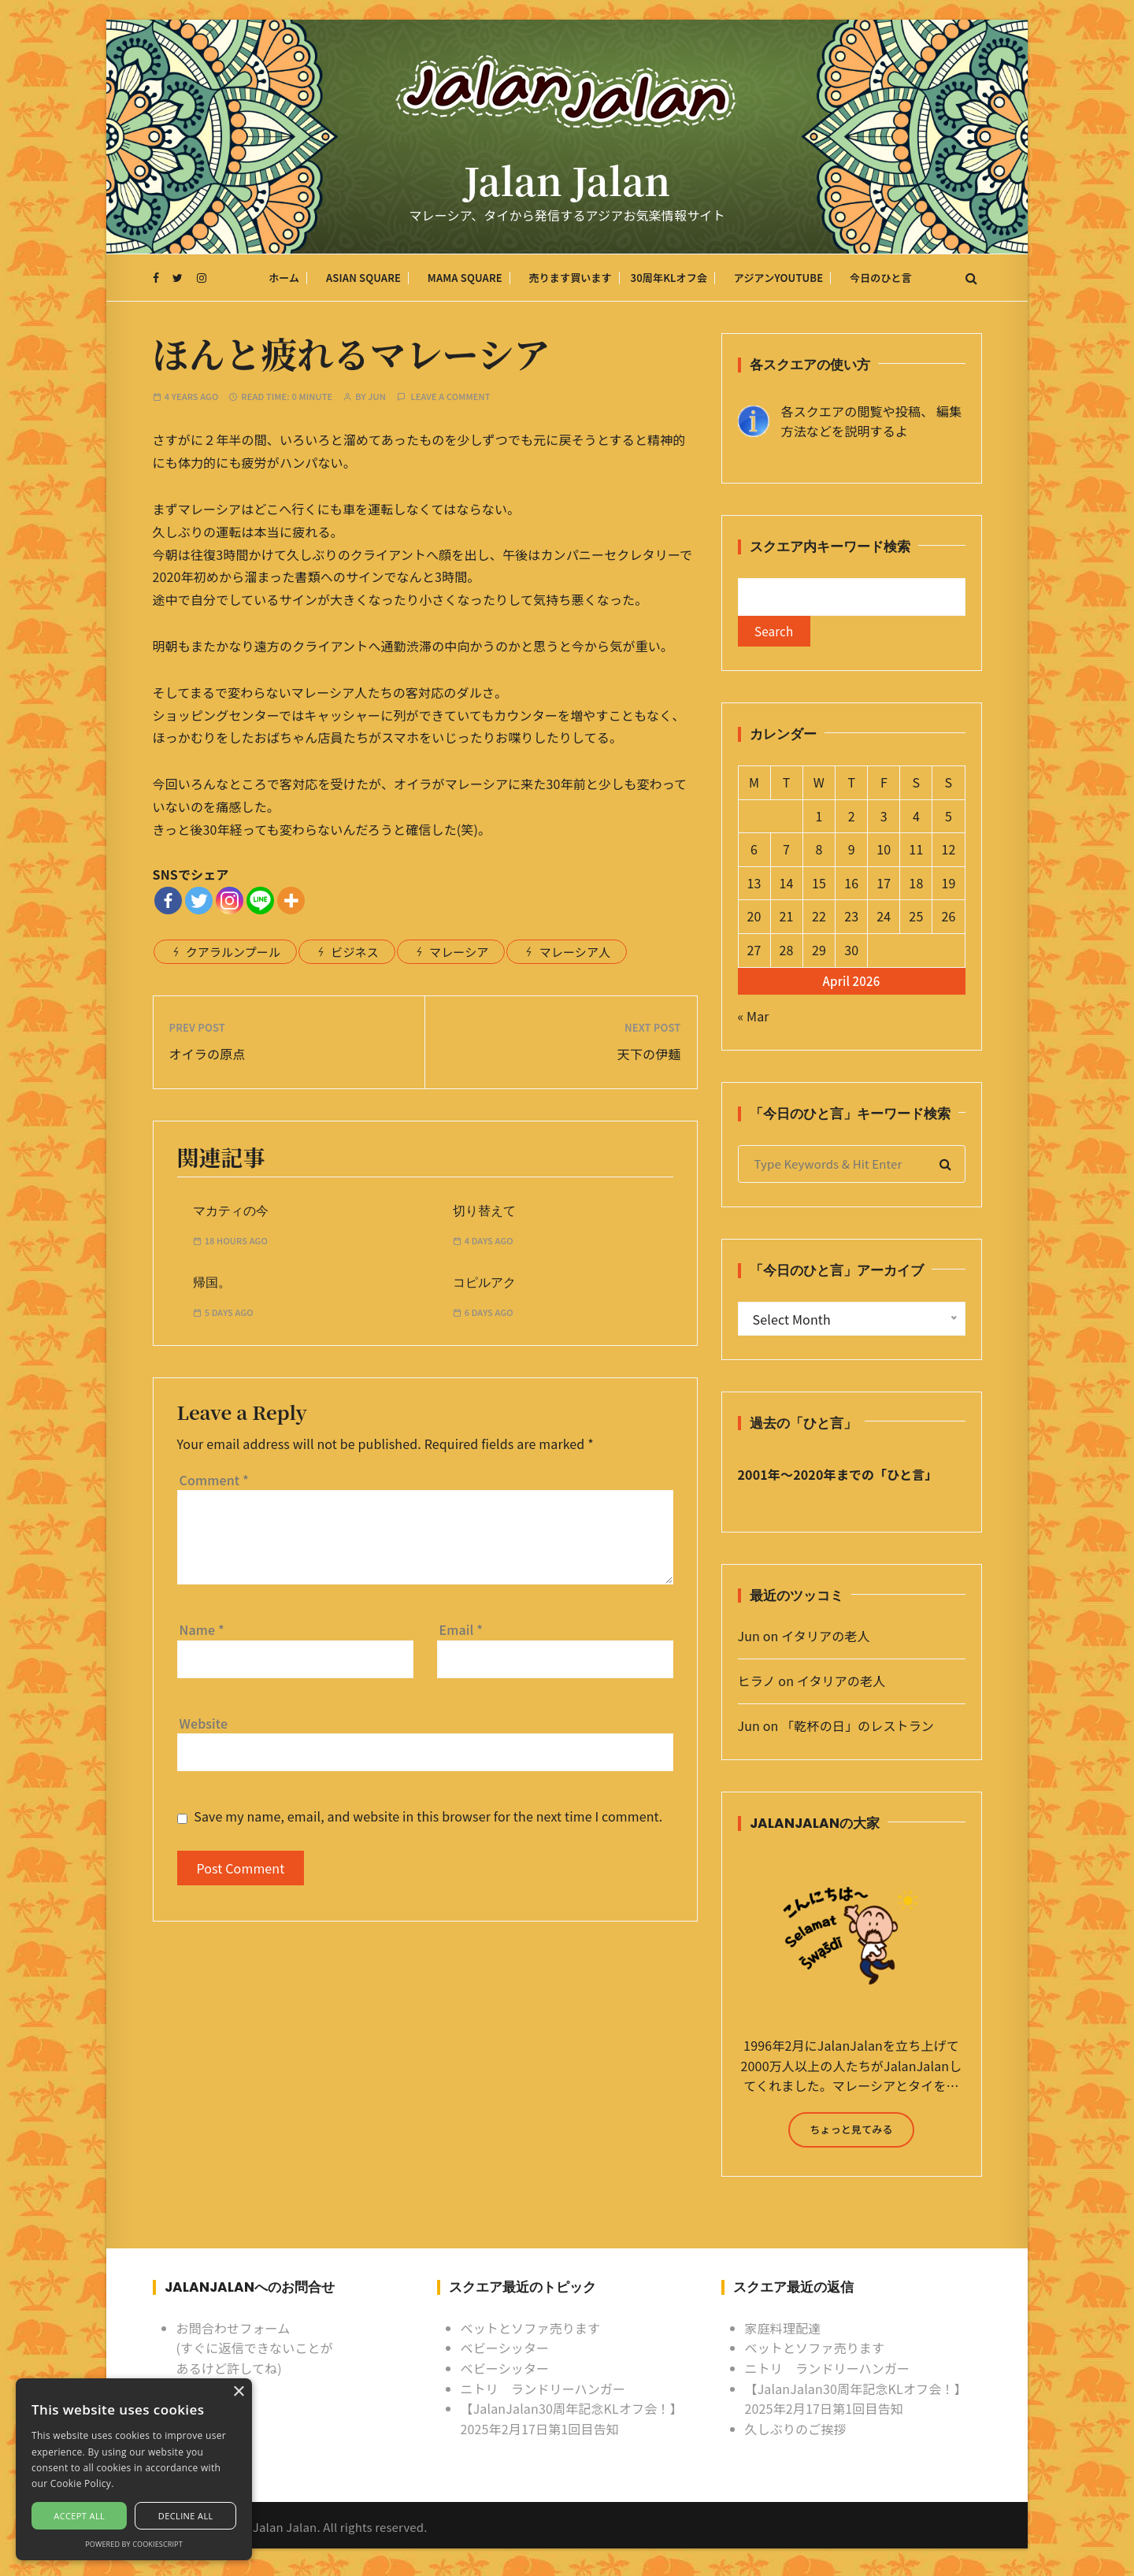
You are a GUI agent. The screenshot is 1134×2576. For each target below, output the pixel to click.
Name (202, 1629)
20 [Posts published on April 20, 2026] (754, 919)
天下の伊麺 (649, 1053)
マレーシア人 (575, 951)
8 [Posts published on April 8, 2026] (818, 852)
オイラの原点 (207, 1053)
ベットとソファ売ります (531, 2331)
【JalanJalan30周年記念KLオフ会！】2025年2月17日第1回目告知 (572, 2422)
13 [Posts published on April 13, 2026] (754, 886)
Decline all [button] (185, 2516)
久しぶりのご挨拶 (796, 2431)
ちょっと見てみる (851, 2132)
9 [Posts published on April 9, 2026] (851, 852)
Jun (377, 396)
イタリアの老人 (825, 1639)
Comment (214, 1479)
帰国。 (212, 1283)
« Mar (753, 1019)
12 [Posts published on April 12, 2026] (948, 852)
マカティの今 (231, 1211)
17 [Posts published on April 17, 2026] (883, 886)
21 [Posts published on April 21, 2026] (786, 919)
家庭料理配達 (783, 2331)
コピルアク (484, 1283)
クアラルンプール (233, 951)
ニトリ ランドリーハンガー (543, 2391)
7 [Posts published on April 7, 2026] (786, 852)
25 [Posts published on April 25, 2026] (916, 919)
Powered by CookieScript (134, 2544)
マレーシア (458, 951)
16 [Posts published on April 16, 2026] (851, 886)
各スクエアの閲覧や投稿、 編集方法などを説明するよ (871, 421)
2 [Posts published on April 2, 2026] (851, 819)
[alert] (134, 2469)
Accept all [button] (79, 2516)
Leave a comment (451, 396)
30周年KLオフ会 (668, 279)
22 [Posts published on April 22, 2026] (819, 919)
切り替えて (484, 1211)
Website (204, 1723)
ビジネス (355, 951)
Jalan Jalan (567, 182)
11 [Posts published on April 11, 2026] (916, 852)
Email (461, 1629)
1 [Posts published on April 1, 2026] (818, 819)
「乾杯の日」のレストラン (857, 1728)
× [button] (238, 2392)
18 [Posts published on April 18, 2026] (916, 886)
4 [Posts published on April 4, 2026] (916, 819)
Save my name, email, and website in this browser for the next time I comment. (428, 1816)
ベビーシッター (505, 2351)
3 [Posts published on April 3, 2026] (884, 819)
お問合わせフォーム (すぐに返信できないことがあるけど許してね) (254, 2351)
